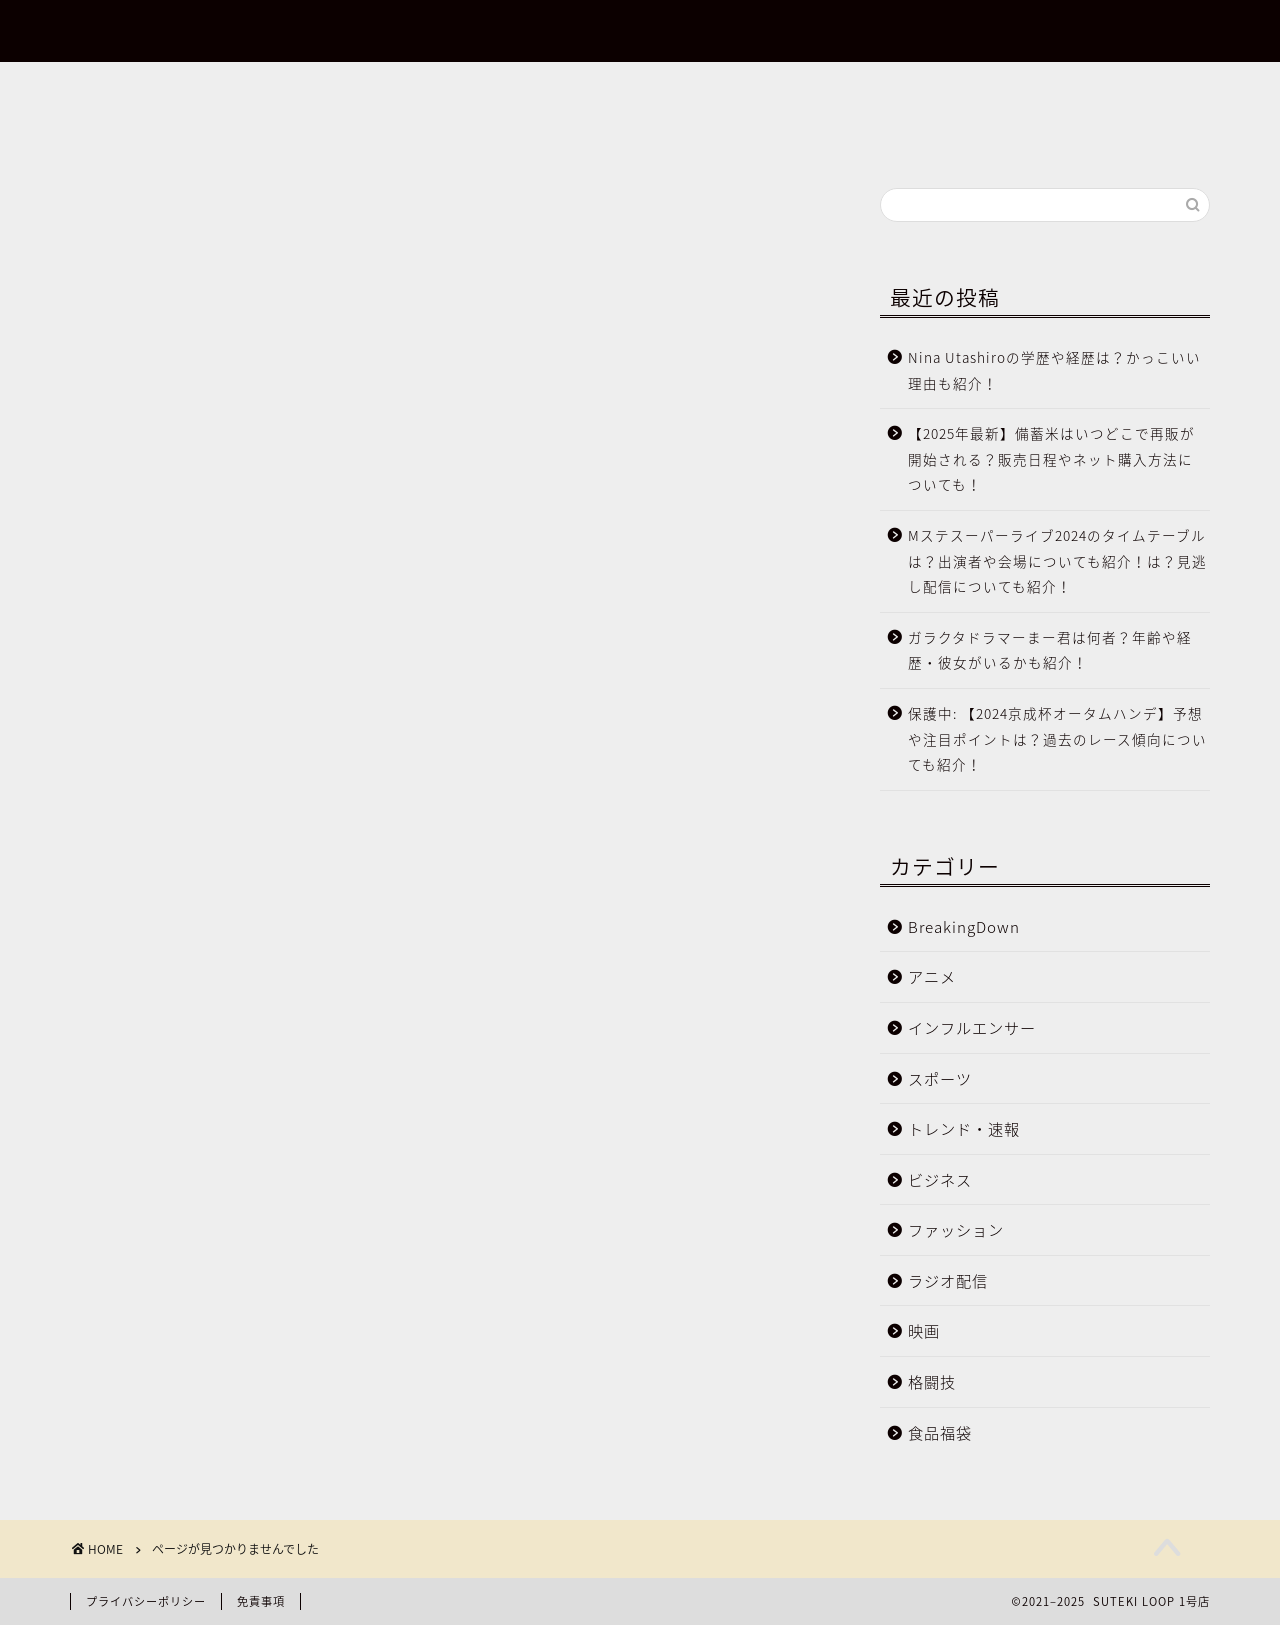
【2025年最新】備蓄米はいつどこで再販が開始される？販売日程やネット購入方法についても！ (1051, 458)
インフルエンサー (218, 1118)
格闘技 (175, 1325)
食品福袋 (184, 1355)
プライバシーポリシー (125, 147)
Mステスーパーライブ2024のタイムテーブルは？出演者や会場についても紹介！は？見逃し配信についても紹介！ (1057, 560)
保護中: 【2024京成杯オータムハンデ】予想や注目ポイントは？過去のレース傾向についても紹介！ (1057, 738)
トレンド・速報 (209, 1177)
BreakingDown (209, 1059)
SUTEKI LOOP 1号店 (640, 31)
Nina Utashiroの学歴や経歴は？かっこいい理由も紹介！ (1054, 370)
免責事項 (261, 1601)
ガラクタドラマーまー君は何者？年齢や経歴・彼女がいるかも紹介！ (1050, 650)
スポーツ (184, 1148)
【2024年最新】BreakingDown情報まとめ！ (213, 75)
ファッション (201, 1237)
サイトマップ (91, 123)
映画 (167, 1296)
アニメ (175, 1089)
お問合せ (74, 99)
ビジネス (184, 1207)
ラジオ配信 (192, 1266)
